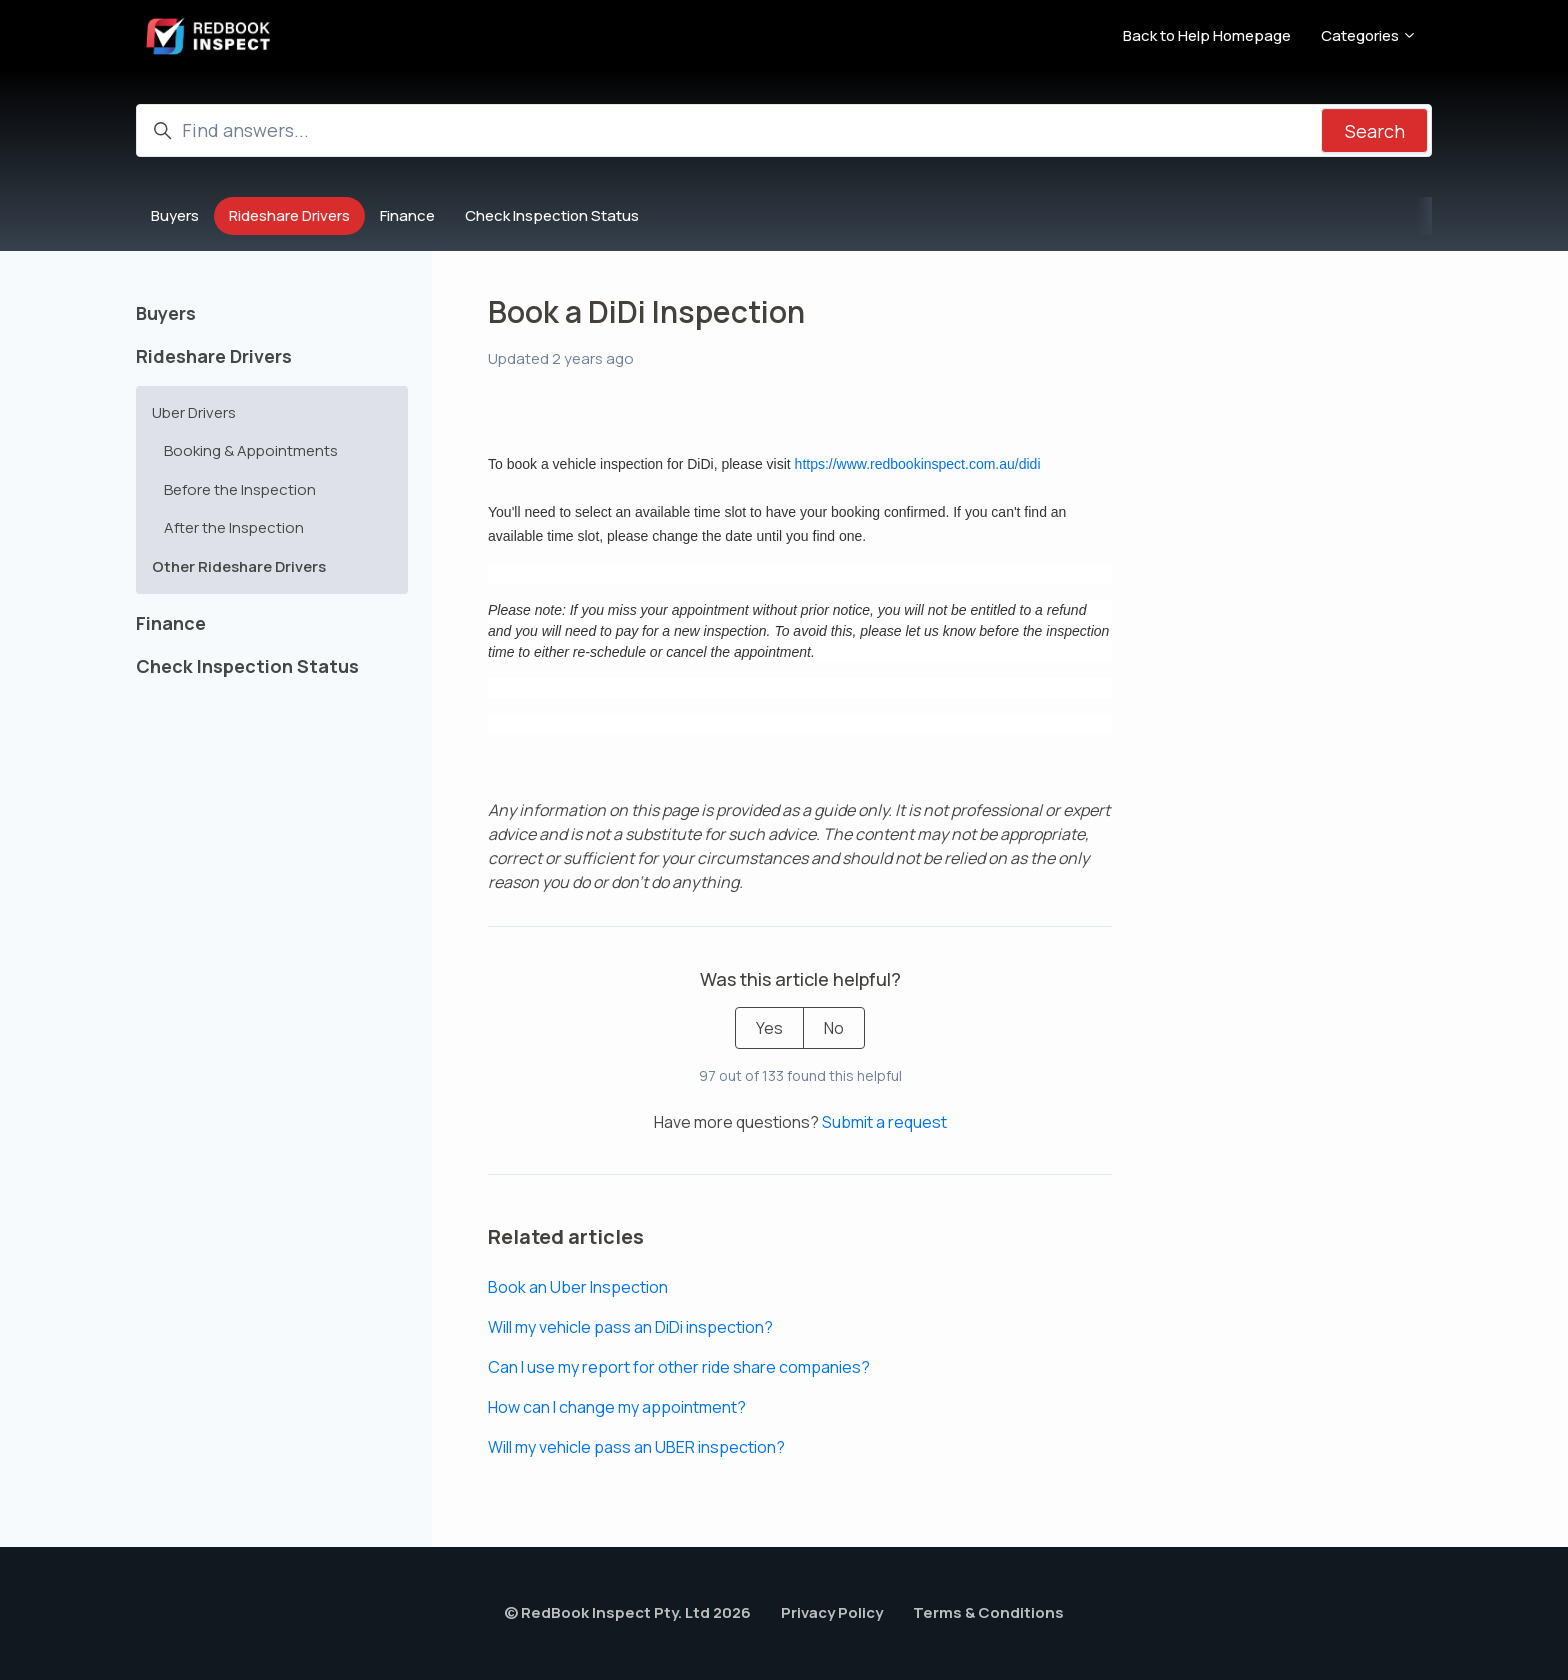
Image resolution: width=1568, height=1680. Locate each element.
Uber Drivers (194, 412)
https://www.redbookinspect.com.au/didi (918, 464)
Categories (1369, 35)
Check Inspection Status (552, 215)
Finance (407, 215)
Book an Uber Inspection (578, 1287)
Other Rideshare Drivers (239, 566)
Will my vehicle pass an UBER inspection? (636, 1447)
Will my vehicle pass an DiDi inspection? (630, 1327)
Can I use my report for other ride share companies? (679, 1367)
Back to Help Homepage (1207, 35)
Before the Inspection (240, 489)
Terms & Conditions (988, 1612)
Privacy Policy (832, 1612)
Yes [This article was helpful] (769, 1028)
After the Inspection (234, 527)
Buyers (175, 215)
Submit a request (884, 1122)
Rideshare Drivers (289, 215)
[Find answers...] (784, 130)
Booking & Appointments (251, 450)
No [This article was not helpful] (834, 1028)
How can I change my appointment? (617, 1407)
